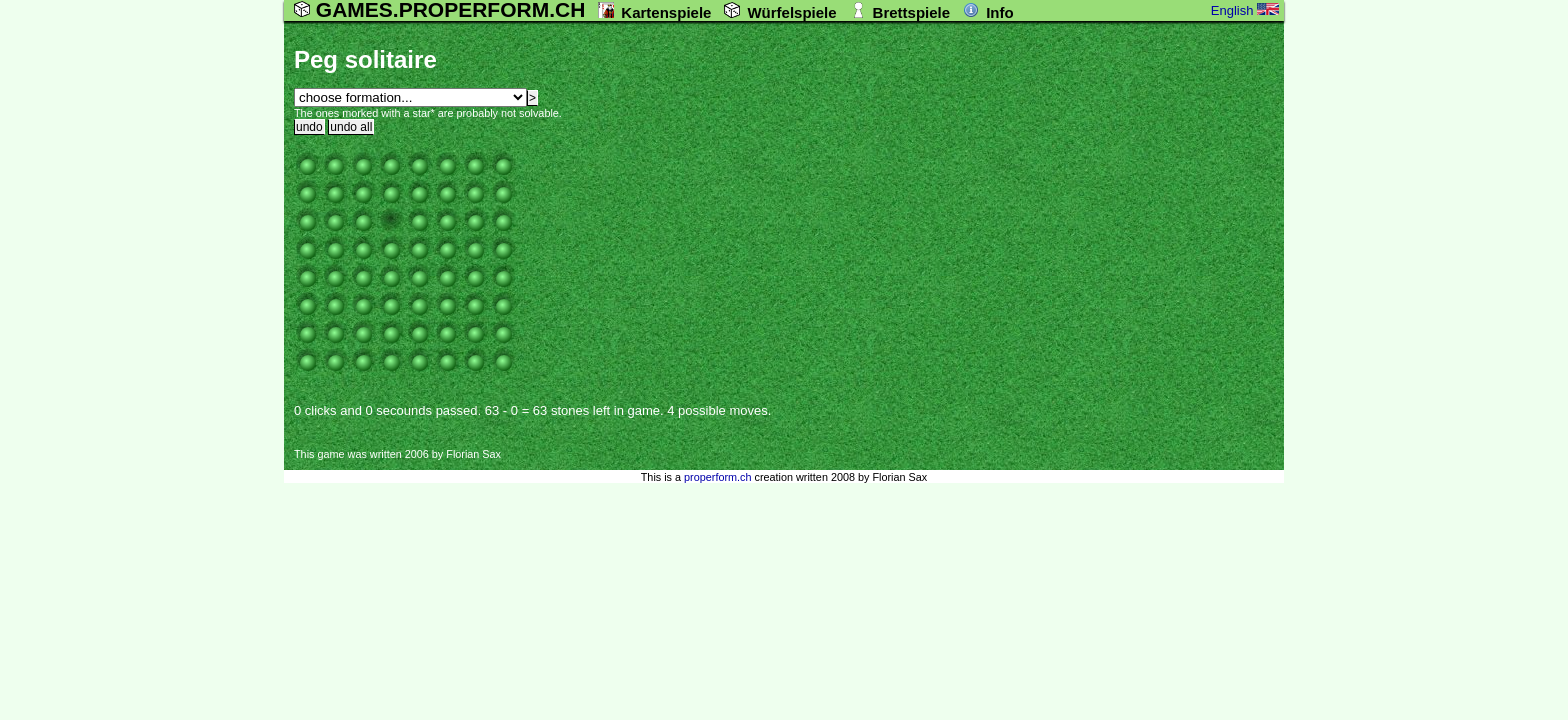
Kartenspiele (666, 12)
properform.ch (717, 477)
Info (1000, 12)
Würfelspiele (791, 12)
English (1245, 10)
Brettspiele (912, 12)
